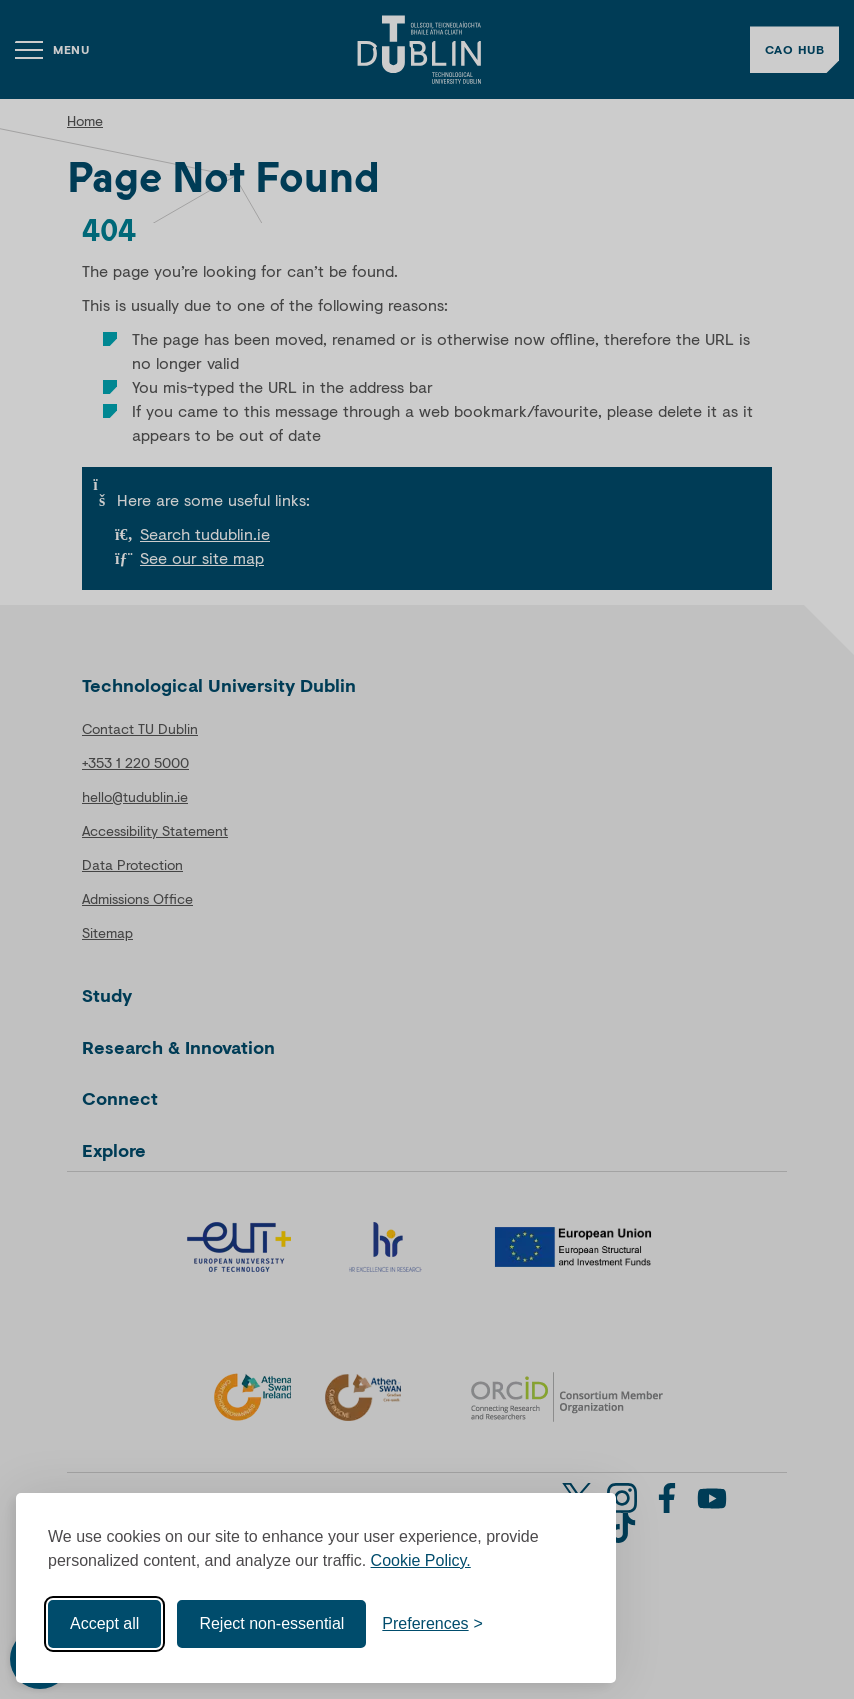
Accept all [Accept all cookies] (104, 1623)
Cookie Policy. (421, 1560)
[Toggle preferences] (432, 1624)
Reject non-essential (271, 1623)
